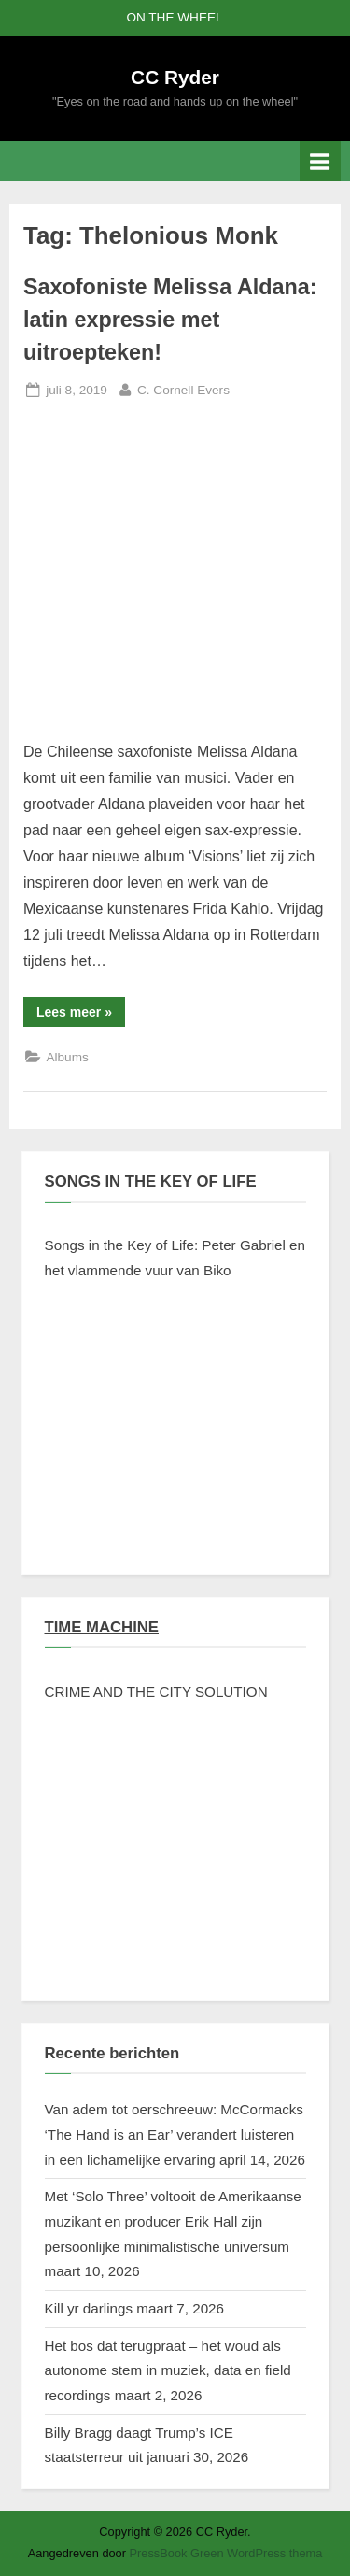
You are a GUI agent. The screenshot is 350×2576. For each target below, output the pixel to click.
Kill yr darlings (89, 2308)
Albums (67, 1057)
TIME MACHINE (102, 1627)
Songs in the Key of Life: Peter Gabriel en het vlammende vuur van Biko (175, 1257)
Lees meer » (80, 1015)
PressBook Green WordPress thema (226, 2553)
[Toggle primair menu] (320, 161)
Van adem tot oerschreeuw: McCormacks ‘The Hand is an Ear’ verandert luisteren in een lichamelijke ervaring (174, 2134)
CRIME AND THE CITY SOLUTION (156, 1692)
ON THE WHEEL (174, 17)
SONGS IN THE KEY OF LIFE (151, 1181)
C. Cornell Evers (183, 388)
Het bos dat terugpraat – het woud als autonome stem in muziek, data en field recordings (168, 2370)
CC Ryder (175, 77)
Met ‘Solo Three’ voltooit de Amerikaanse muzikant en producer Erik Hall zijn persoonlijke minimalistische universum (173, 2221)
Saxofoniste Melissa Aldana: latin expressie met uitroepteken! (170, 319)
